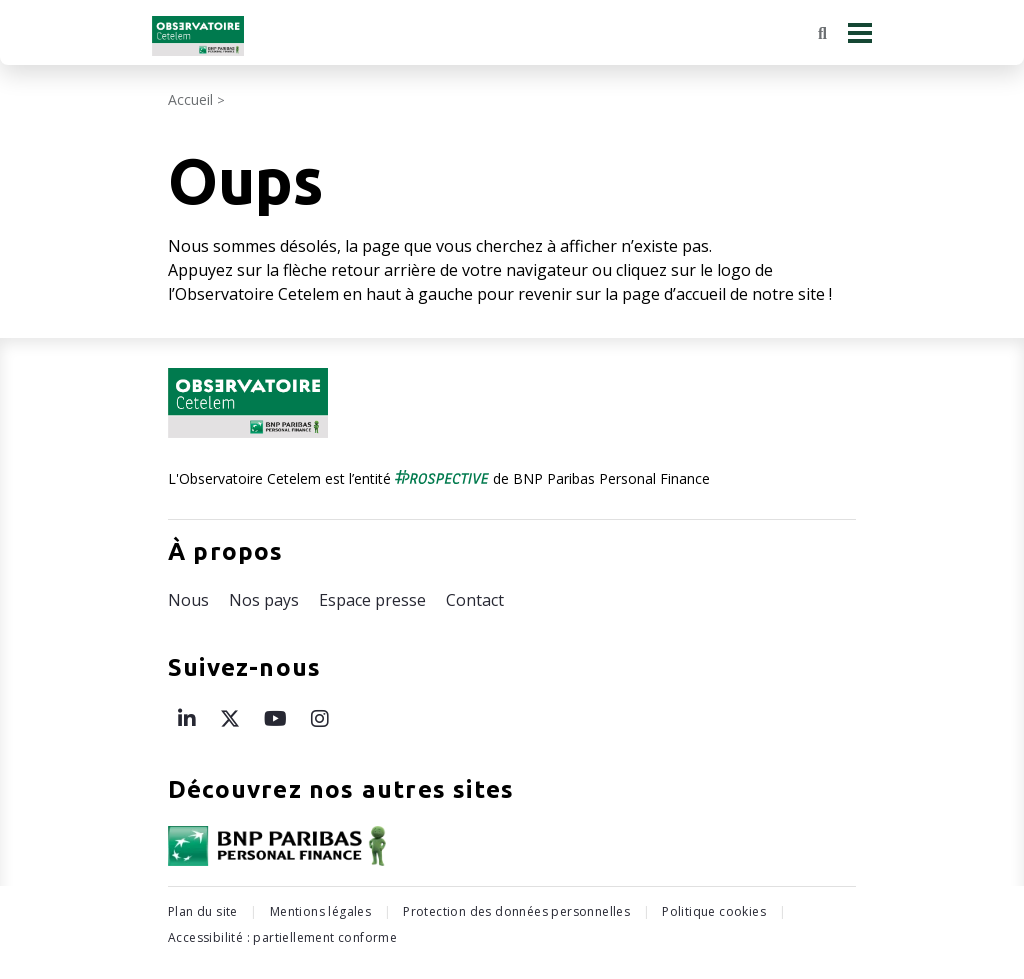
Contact (475, 600)
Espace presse (372, 600)
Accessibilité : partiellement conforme (282, 937)
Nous (188, 600)
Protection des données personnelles (516, 911)
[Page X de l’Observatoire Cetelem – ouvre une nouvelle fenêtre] (230, 718)
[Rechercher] (822, 33)
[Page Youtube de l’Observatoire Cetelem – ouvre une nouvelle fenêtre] (275, 718)
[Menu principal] (860, 32)
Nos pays (264, 600)
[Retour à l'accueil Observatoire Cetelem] (198, 36)
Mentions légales (320, 911)
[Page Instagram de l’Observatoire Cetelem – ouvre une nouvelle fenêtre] (320, 718)
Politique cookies (714, 911)
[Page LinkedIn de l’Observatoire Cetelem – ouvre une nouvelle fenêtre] (187, 718)
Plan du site (203, 911)
